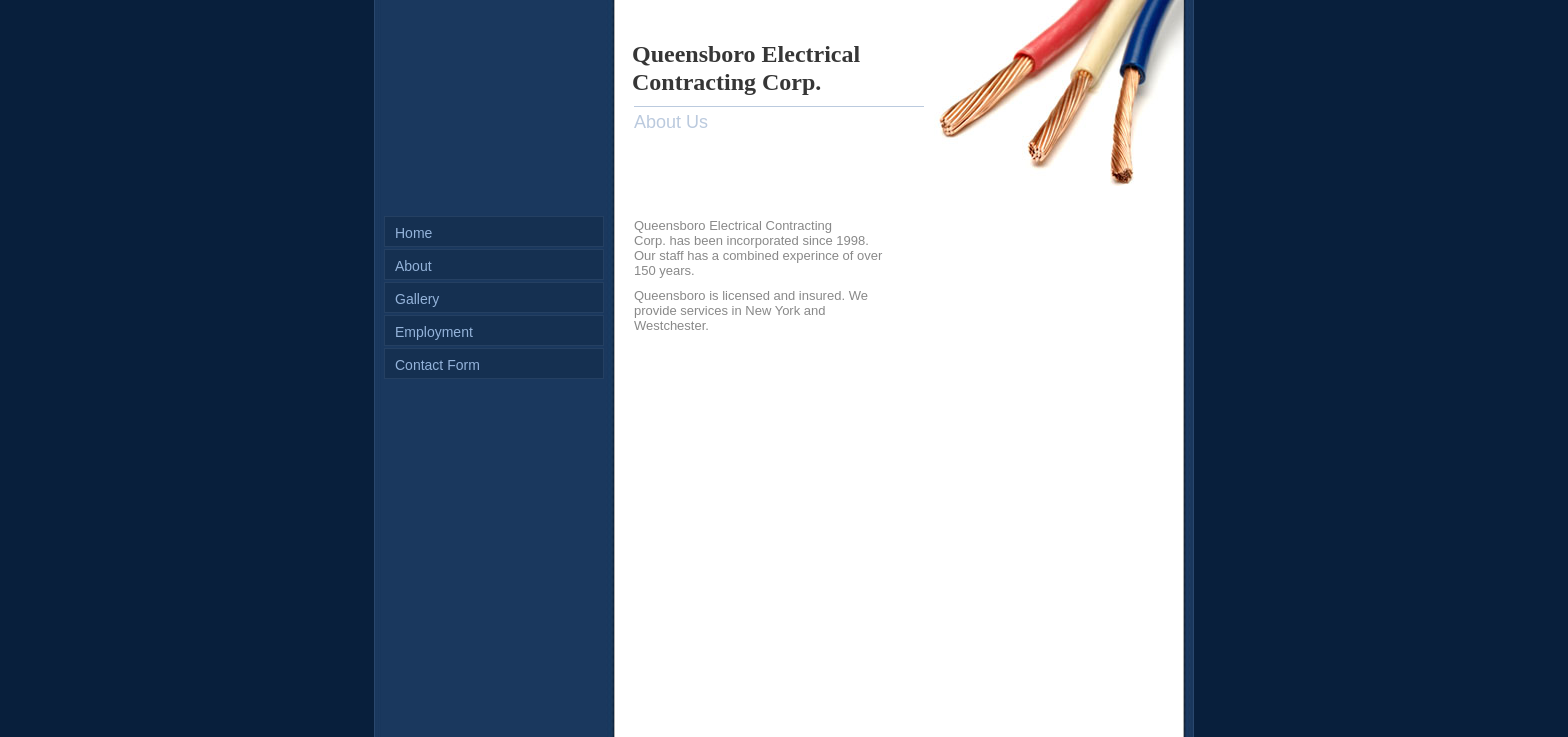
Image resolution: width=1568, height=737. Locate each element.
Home (413, 233)
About (413, 266)
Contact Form (437, 365)
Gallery (417, 299)
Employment (434, 332)
